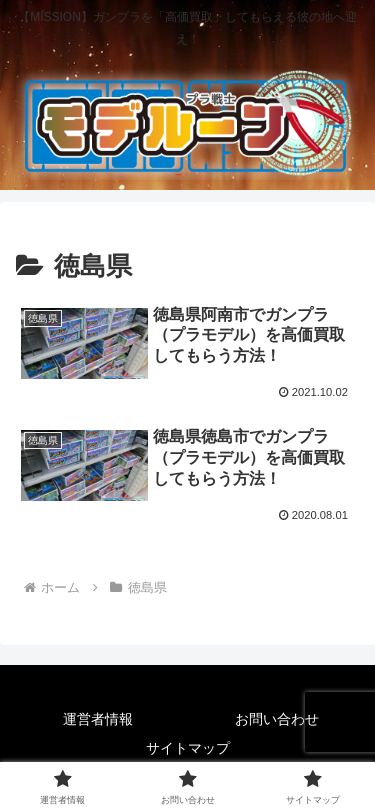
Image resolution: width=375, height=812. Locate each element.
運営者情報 (98, 719)
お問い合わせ (277, 719)
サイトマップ (188, 748)
